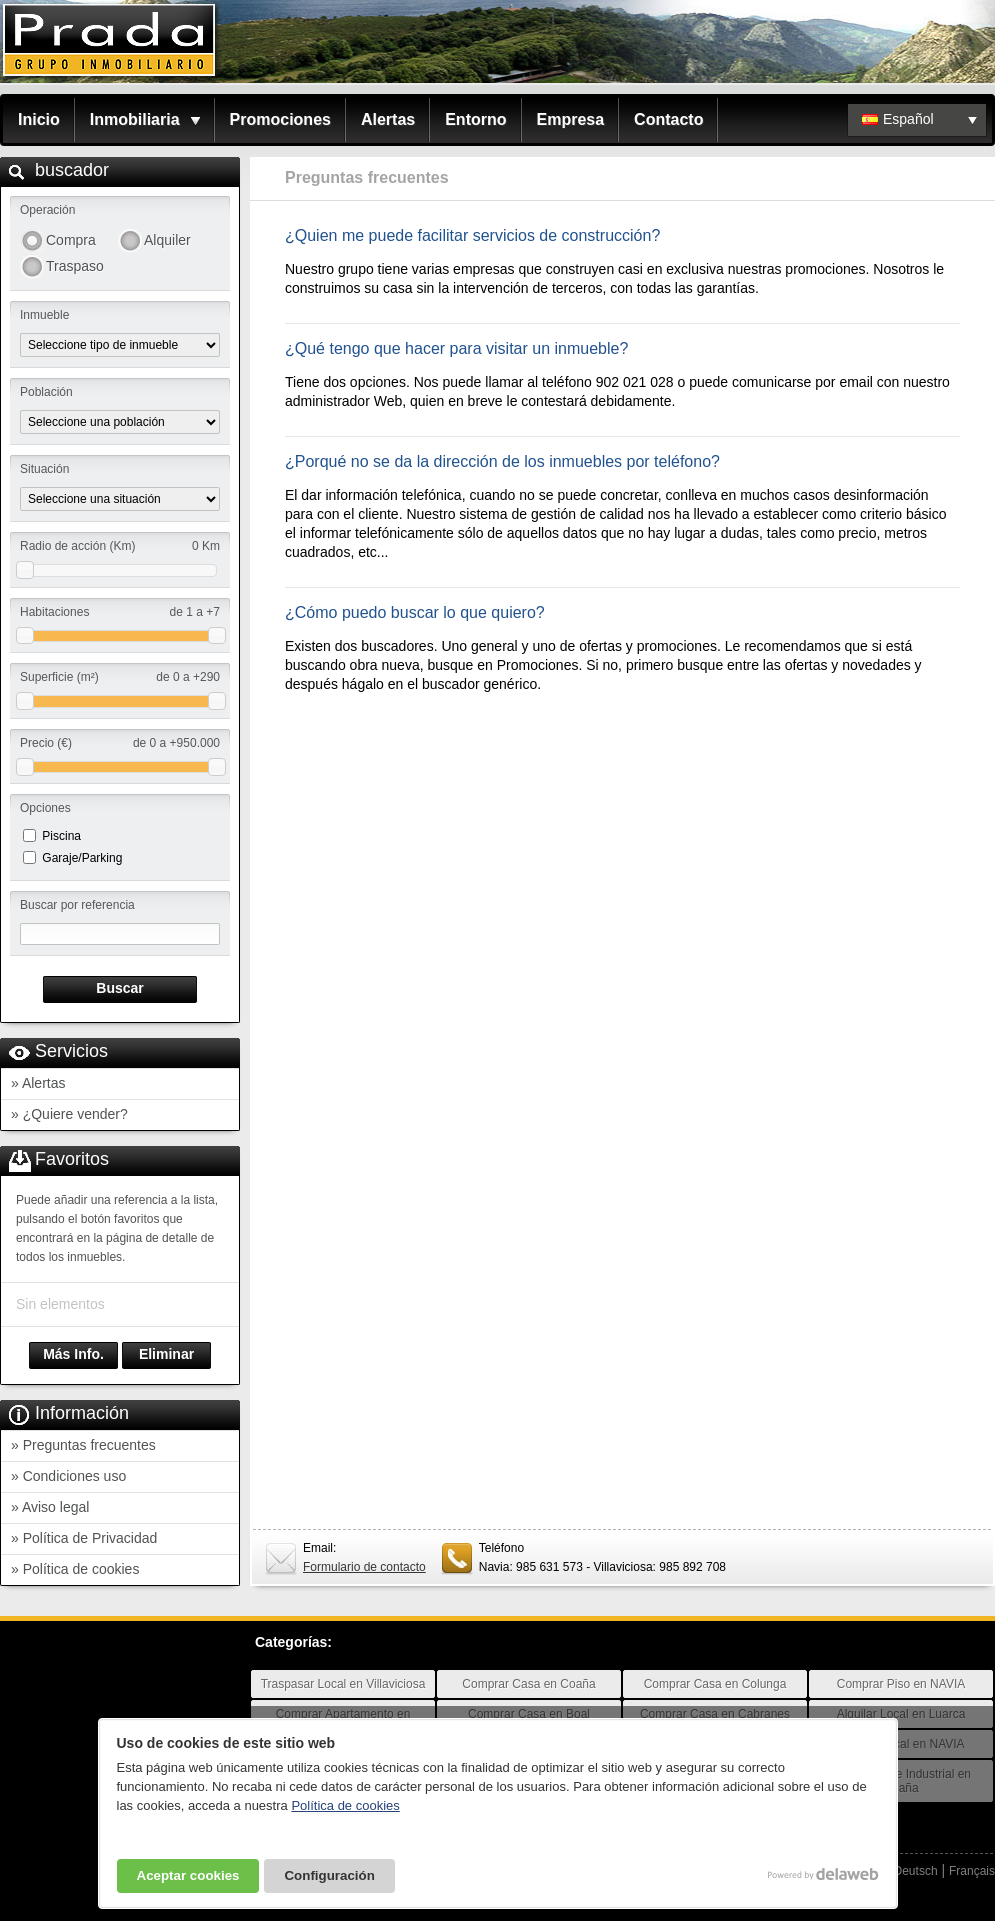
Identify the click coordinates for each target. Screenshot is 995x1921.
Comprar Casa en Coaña (528, 1684)
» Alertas (38, 1083)
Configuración (329, 1875)
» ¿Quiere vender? (69, 1114)
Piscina (61, 836)
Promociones (280, 119)
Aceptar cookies (188, 1875)
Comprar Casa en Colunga (715, 1684)
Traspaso (75, 266)
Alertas (388, 119)
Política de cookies (345, 1805)
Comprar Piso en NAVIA (901, 1684)
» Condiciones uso (68, 1476)
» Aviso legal (50, 1507)
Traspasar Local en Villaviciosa (343, 1684)
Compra (71, 240)
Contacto (668, 119)
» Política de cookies (75, 1569)
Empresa (571, 119)
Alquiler (167, 240)
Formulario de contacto (364, 1567)
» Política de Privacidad (84, 1538)
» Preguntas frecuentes (83, 1445)
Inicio (39, 119)
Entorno (475, 119)
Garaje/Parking (82, 858)
